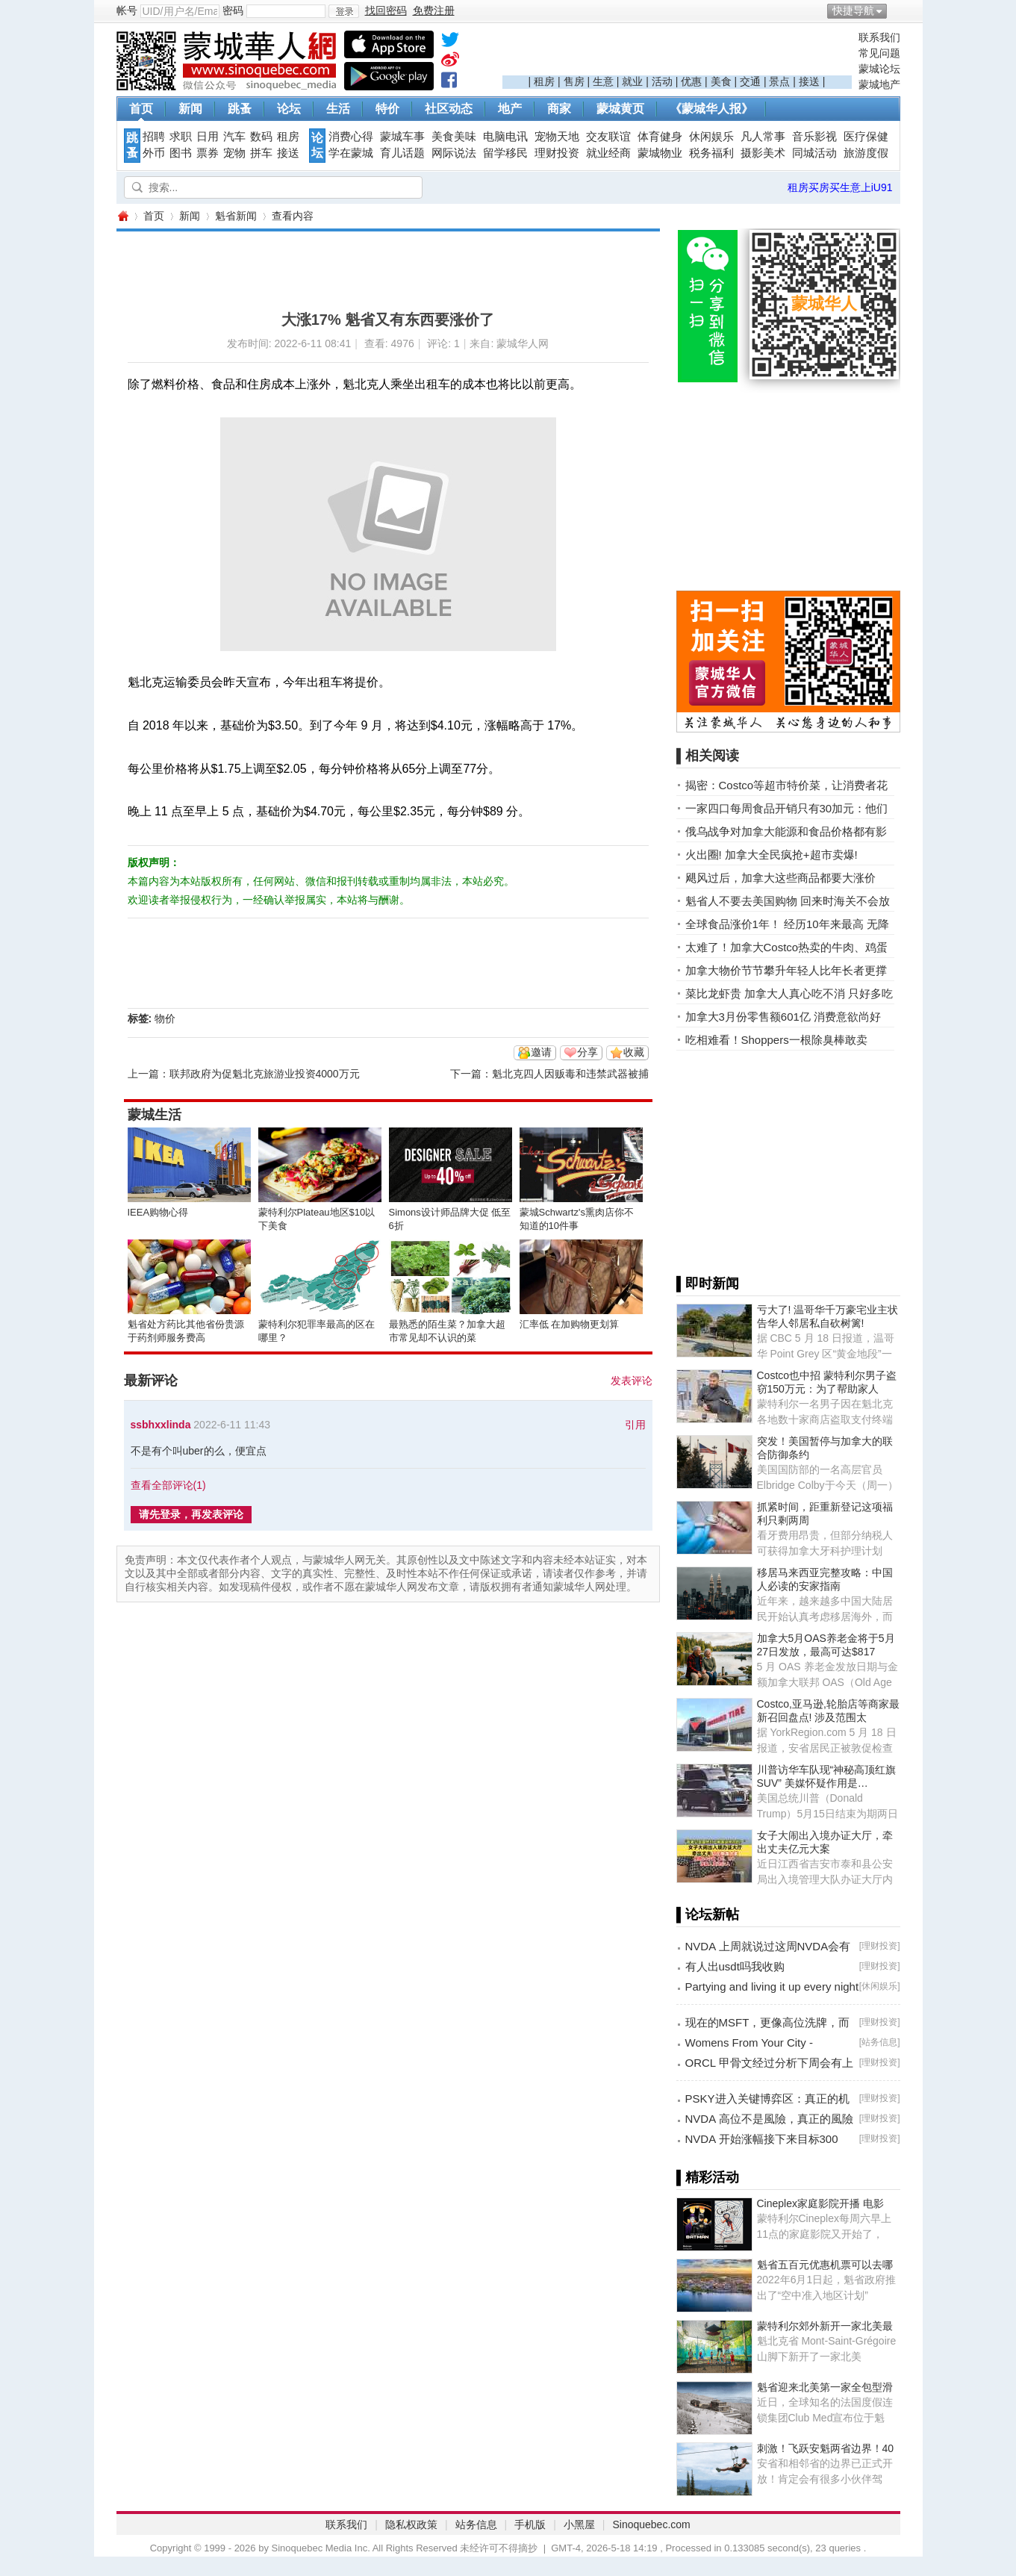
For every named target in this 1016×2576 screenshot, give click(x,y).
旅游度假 (866, 153)
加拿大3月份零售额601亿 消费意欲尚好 (783, 1016)
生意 (603, 81)
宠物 (234, 153)
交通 (750, 81)
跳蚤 (240, 108)
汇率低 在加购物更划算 (570, 1324)
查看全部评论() (168, 1485)
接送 (809, 81)
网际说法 (453, 153)
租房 (544, 81)
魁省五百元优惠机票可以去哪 (825, 2265)
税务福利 (711, 153)
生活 (338, 108)
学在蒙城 (350, 153)
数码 (261, 137)
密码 (232, 10)
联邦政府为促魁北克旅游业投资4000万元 (264, 1074)
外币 (154, 153)
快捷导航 (853, 10)
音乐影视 (814, 137)
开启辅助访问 (896, 10)
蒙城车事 (402, 137)
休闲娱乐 (711, 137)
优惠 (691, 81)
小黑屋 (579, 2524)
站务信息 (879, 2042)
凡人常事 (763, 137)
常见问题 (879, 53)
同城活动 (814, 153)
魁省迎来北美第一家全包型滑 (825, 2387)
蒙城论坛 (879, 69)
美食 (721, 81)
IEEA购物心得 (158, 1212)
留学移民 (505, 153)
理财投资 (557, 153)
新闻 (190, 108)
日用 (207, 137)
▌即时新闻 (708, 1283)
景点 (779, 81)
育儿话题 (402, 153)
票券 (207, 153)
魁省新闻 (236, 216)
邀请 (541, 1052)
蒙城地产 (879, 84)
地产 (510, 108)
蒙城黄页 (620, 108)
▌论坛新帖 (708, 1914)
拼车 (261, 153)
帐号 (126, 10)
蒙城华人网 (122, 216)
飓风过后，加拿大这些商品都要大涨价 (780, 877)
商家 (559, 108)
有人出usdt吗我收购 (735, 1966)
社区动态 (449, 108)
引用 (635, 1425)
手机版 (530, 2524)
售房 (574, 81)
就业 (632, 81)
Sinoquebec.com (651, 2524)
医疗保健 (866, 137)
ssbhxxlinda (161, 1425)
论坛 (289, 108)
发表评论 (631, 1381)
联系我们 (879, 37)
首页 (141, 108)
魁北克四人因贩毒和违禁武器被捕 (570, 1074)
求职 (180, 137)
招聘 (154, 137)
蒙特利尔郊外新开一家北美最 (825, 2326)
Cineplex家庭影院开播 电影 (820, 2203)
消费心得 (350, 137)
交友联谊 (608, 137)
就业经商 (608, 153)
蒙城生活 (154, 1114)
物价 (165, 1018)
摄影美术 (763, 153)
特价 (387, 108)
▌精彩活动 (708, 2177)
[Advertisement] (677, 53)
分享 (587, 1052)
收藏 (633, 1052)
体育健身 (660, 137)
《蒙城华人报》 (711, 108)
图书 (180, 153)
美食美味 (453, 137)
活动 (662, 81)
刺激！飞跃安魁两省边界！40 (825, 2448)
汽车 (234, 137)
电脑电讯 (505, 137)
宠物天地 (557, 137)
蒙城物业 (660, 153)
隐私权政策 (411, 2524)
